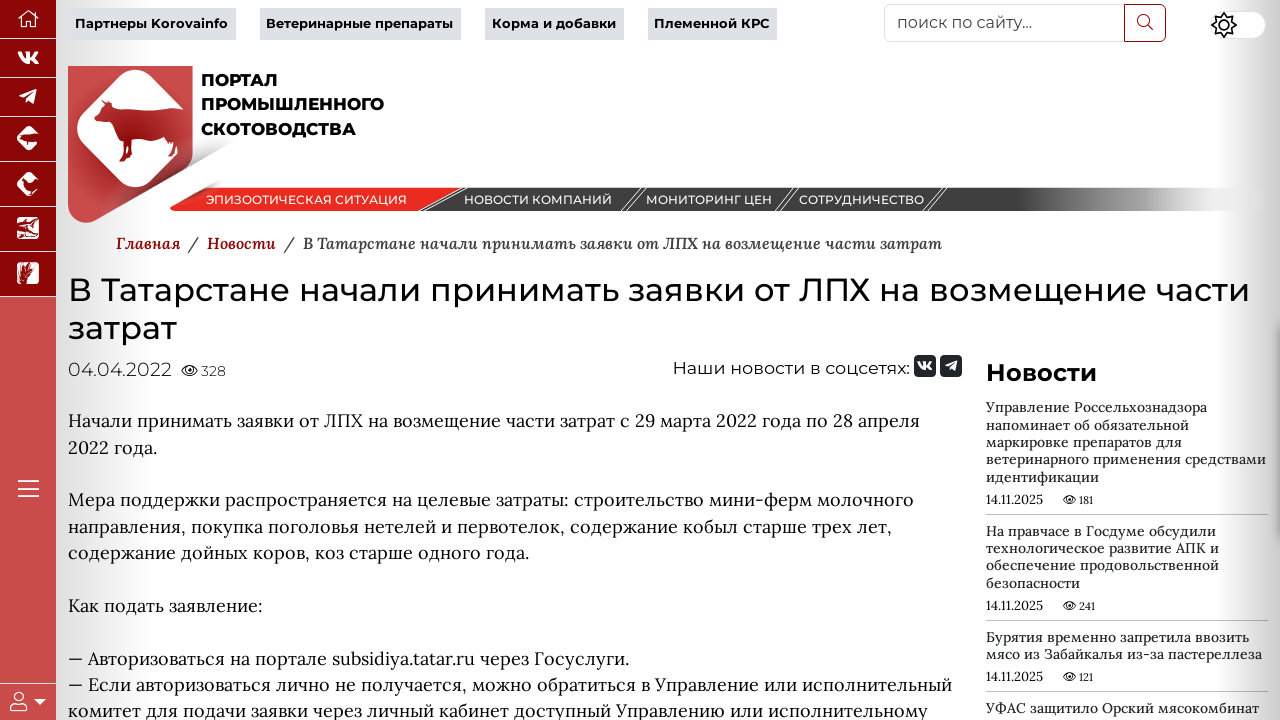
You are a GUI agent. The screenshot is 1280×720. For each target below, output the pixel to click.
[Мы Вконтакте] (28, 58)
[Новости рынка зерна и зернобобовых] (28, 274)
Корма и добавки (554, 23)
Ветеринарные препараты (359, 23)
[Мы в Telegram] (28, 97)
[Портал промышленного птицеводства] (28, 184)
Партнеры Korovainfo (151, 23)
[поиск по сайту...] (1004, 23)
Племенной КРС (711, 23)
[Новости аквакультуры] (28, 229)
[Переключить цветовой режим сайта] (1238, 25)
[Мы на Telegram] (951, 366)
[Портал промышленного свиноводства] (28, 139)
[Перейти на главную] (28, 19)
